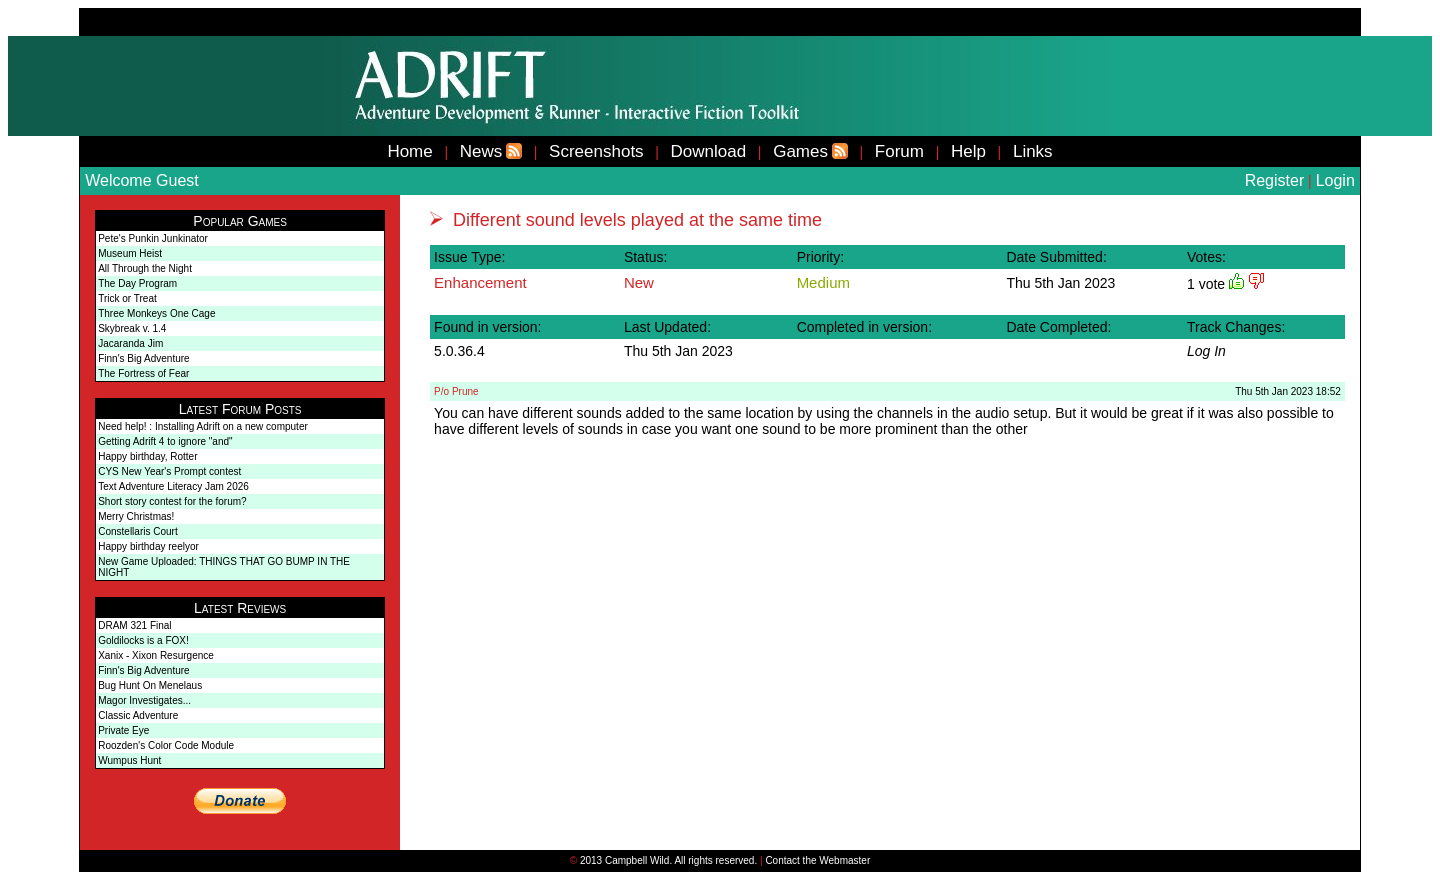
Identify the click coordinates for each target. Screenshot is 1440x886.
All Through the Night (145, 268)
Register (1275, 180)
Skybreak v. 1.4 (132, 328)
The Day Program (137, 283)
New (639, 282)
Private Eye (123, 730)
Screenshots (596, 151)
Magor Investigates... (144, 700)
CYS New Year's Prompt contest (169, 471)
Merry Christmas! (136, 516)
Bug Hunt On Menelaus (150, 685)
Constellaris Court (137, 531)
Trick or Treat (127, 298)
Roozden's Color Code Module (166, 745)
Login (1335, 180)
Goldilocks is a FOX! (143, 640)
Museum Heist (130, 253)
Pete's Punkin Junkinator (153, 238)
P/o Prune (456, 391)
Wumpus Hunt (129, 760)
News (481, 151)
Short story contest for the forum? (172, 501)
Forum (899, 151)
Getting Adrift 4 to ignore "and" (165, 441)
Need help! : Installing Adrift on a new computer (203, 426)
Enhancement (480, 282)
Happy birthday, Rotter (147, 456)
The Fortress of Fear (143, 373)
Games (800, 151)
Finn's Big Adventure (143, 358)
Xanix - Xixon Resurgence (156, 655)
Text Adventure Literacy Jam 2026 (173, 486)
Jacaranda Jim (130, 343)
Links (1033, 151)
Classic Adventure (138, 715)
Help (968, 151)
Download (709, 151)
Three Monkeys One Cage (156, 313)
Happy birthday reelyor (148, 546)
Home (409, 151)
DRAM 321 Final (134, 625)
